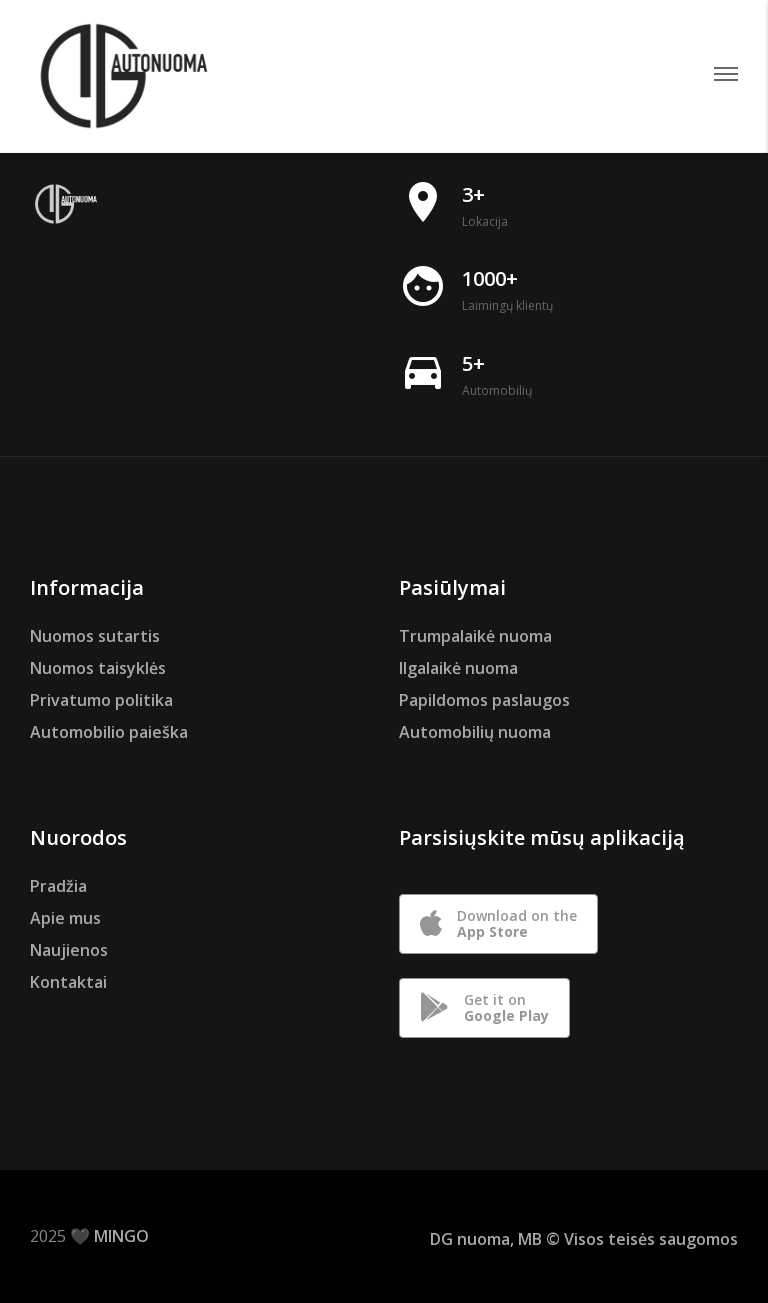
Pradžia (58, 886)
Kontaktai (68, 982)
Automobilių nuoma (475, 732)
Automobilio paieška (109, 732)
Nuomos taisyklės (98, 668)
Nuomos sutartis (95, 636)
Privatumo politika (101, 700)
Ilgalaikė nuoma (458, 668)
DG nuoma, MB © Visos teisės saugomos (584, 1239)
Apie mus (65, 918)
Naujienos (69, 950)
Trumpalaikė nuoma (475, 636)
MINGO (121, 1236)
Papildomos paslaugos (484, 700)
